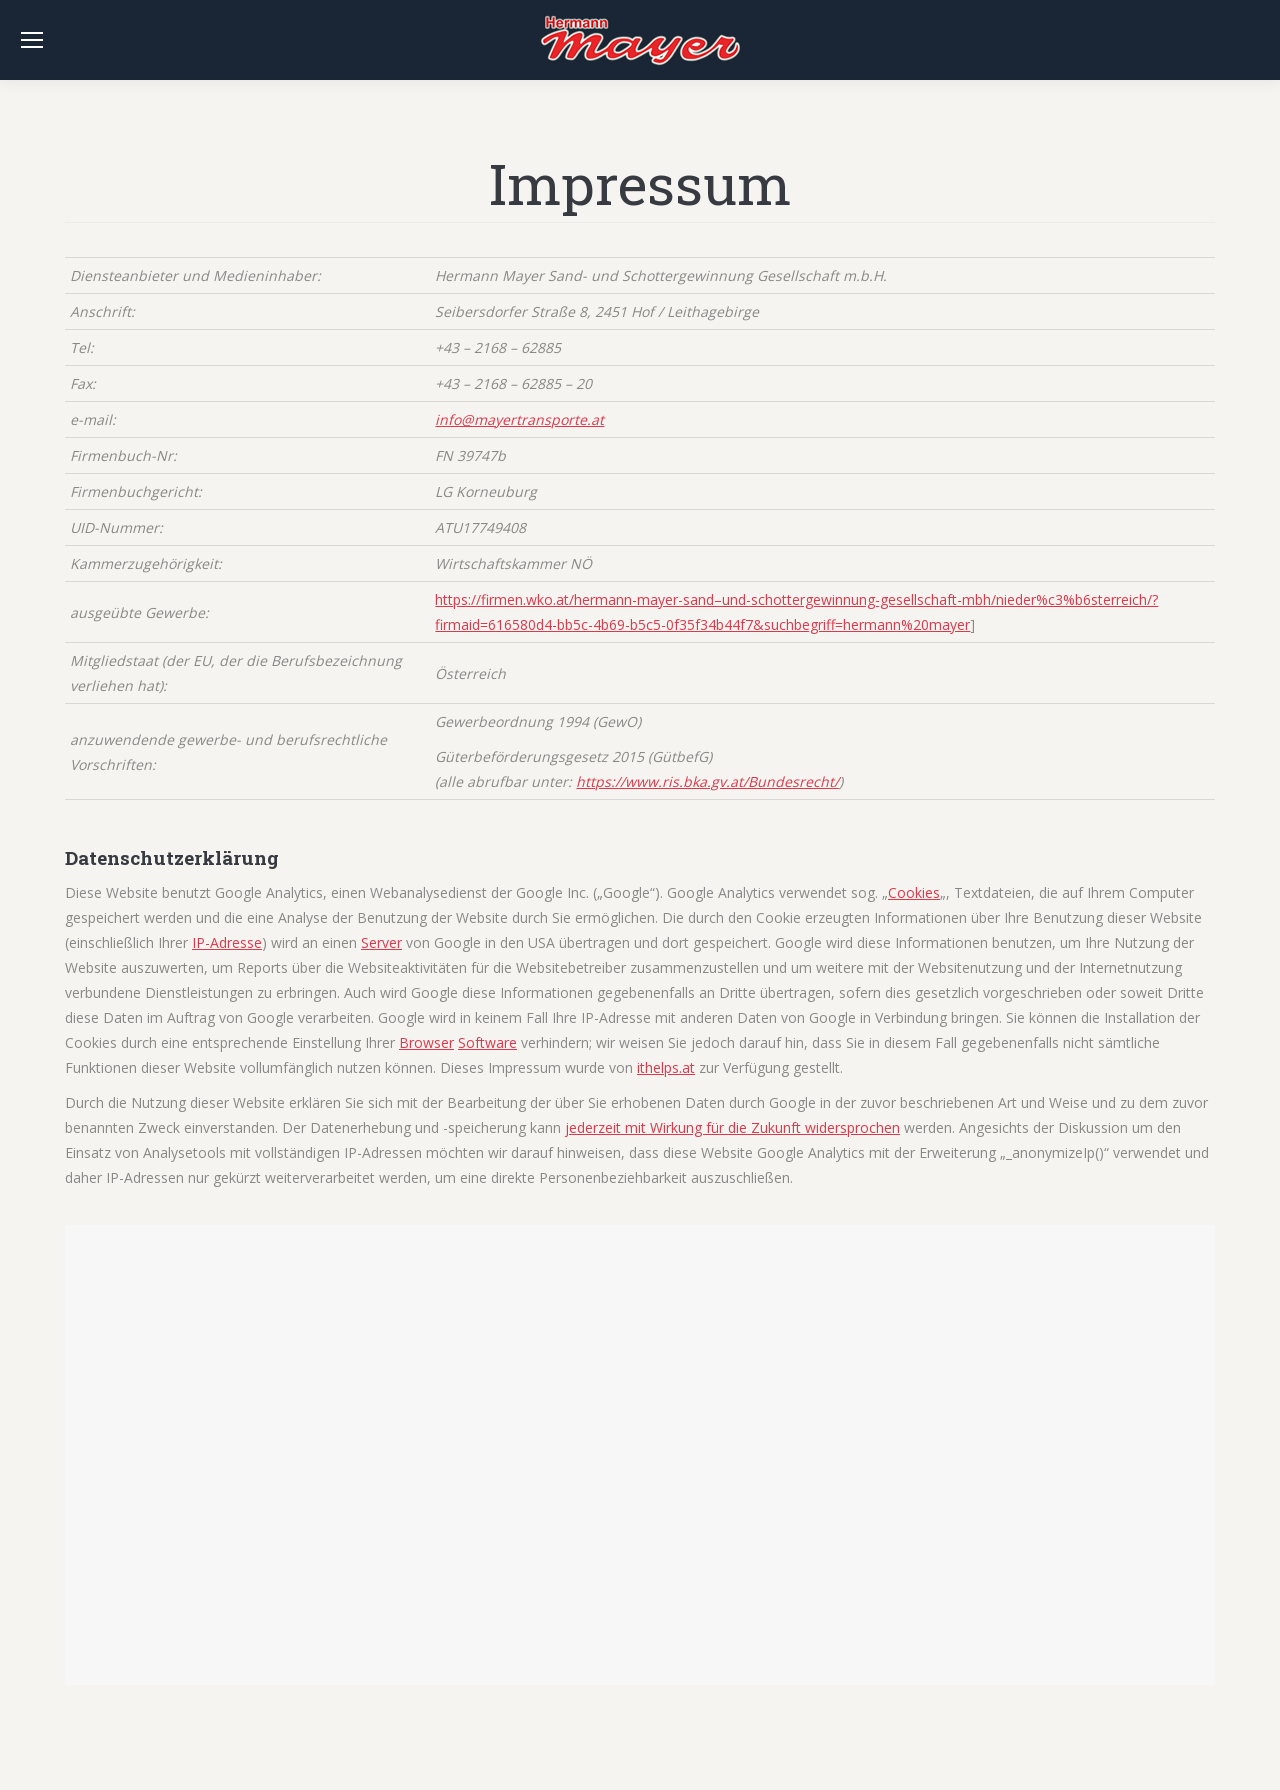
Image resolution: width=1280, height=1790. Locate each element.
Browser (426, 1042)
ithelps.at (666, 1067)
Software (487, 1042)
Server (381, 942)
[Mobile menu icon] (32, 40)
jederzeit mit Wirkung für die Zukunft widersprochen (732, 1127)
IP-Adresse (227, 942)
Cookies (914, 892)
